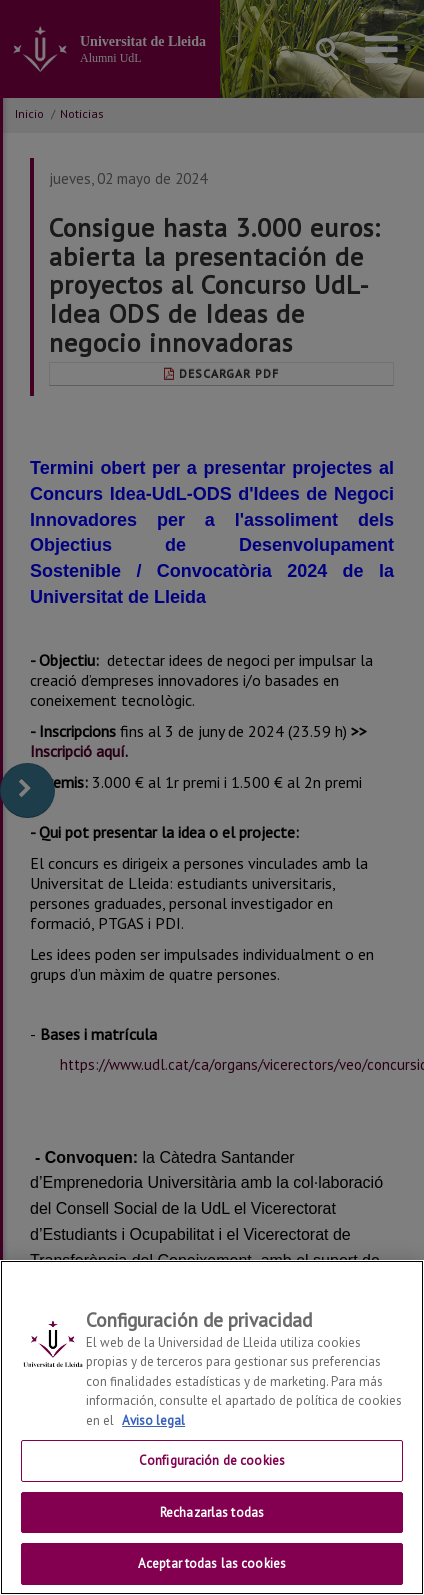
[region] (212, 1427)
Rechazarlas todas (212, 1512)
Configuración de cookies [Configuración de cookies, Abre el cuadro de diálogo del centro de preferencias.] (212, 1460)
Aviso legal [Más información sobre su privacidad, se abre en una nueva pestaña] (153, 1420)
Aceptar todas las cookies (212, 1563)
